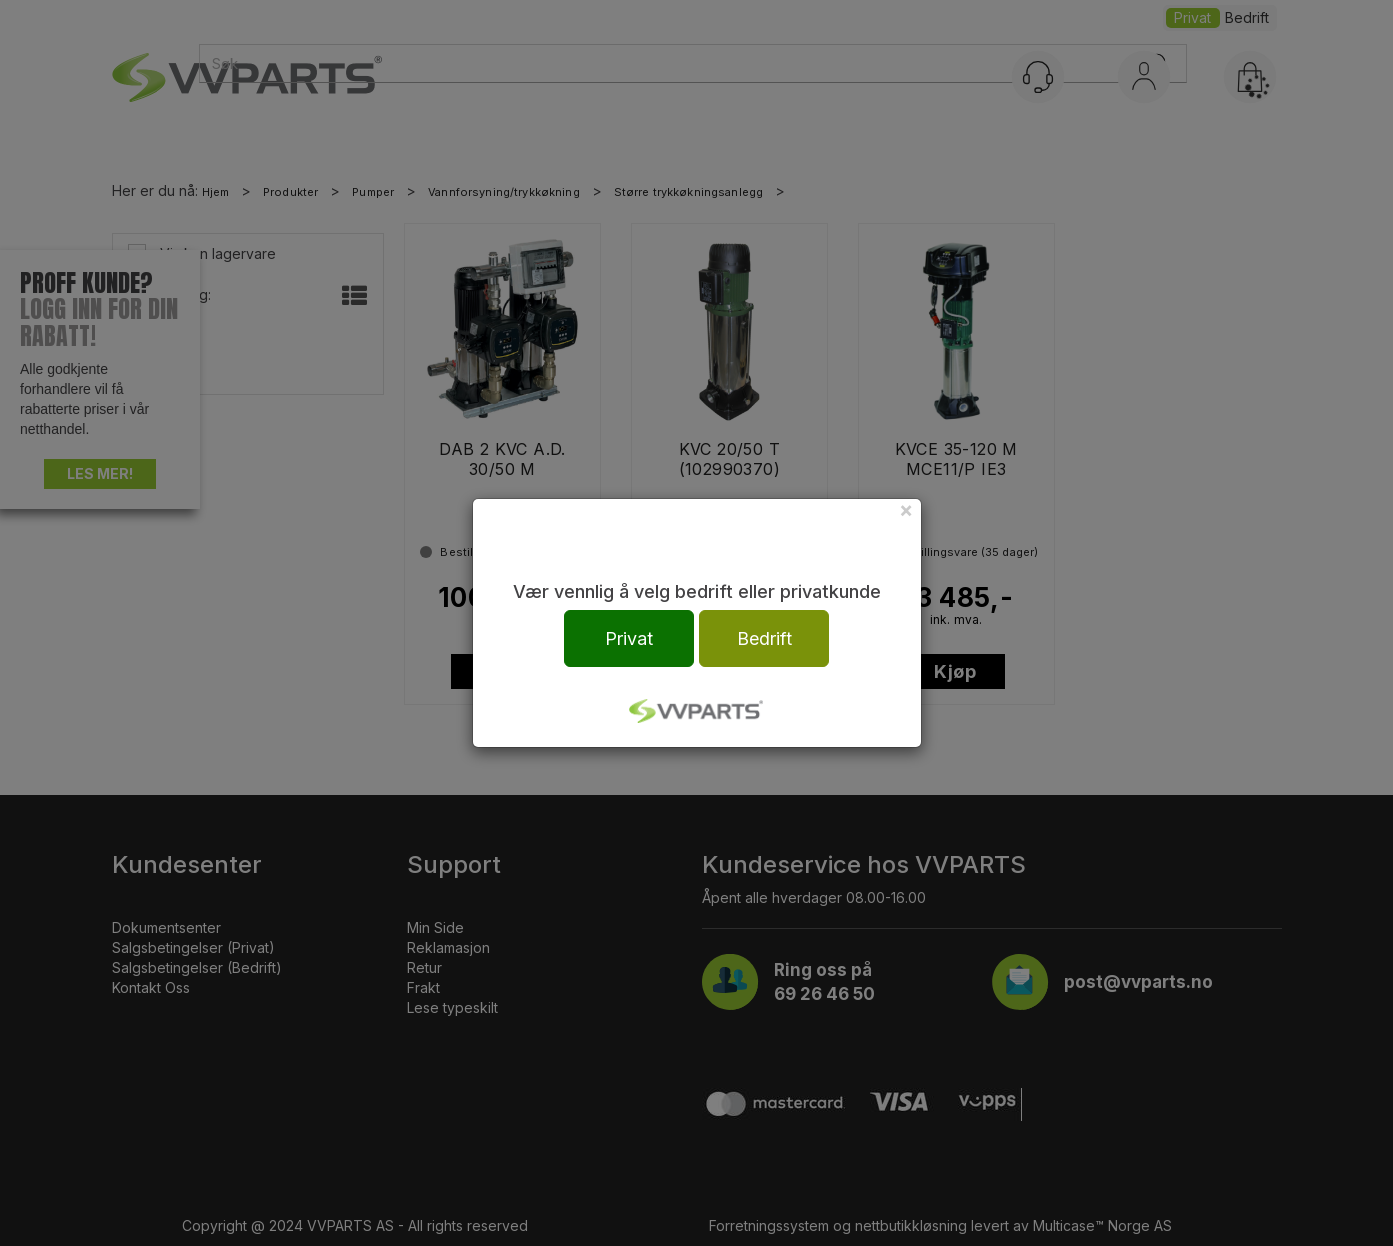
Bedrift (764, 638)
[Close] (906, 509)
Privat (629, 638)
